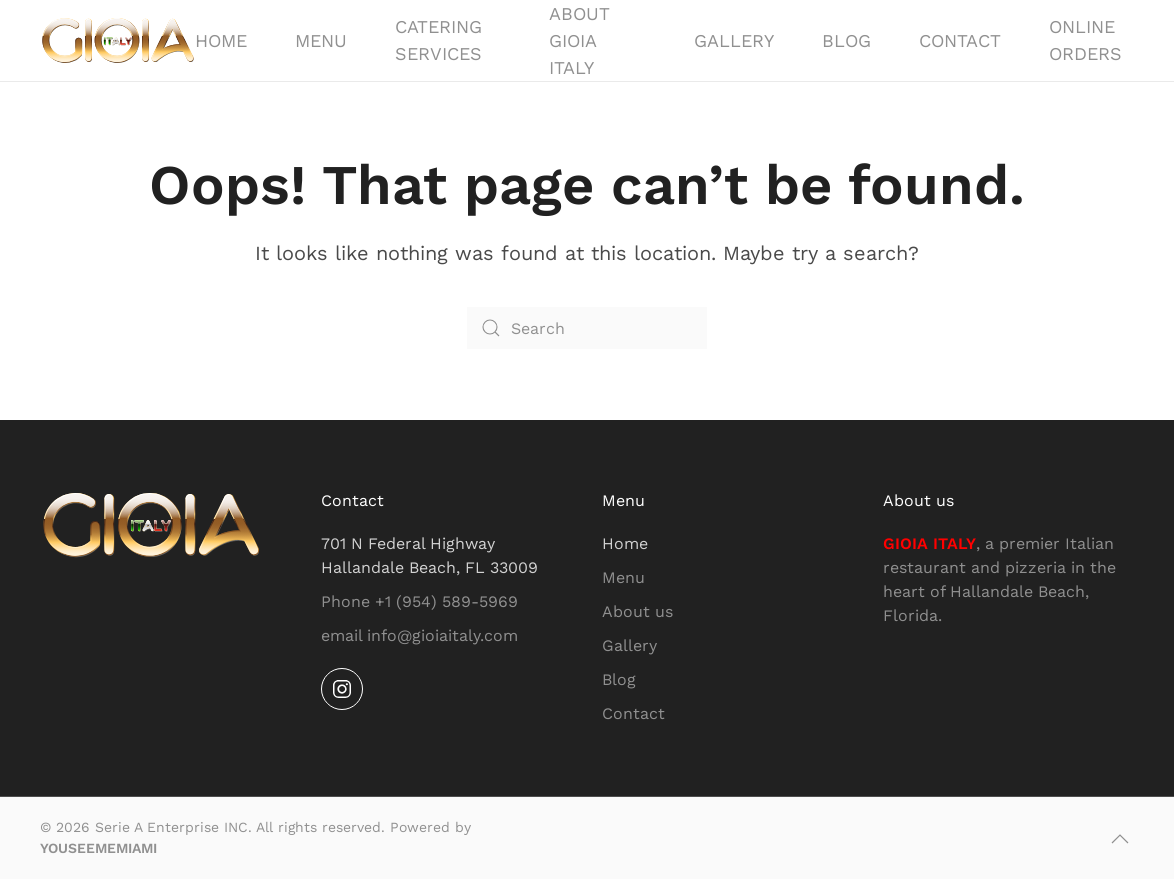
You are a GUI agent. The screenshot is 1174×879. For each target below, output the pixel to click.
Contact (960, 40)
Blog (846, 40)
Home (221, 40)
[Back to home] (117, 41)
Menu (321, 40)
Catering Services (438, 40)
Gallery (734, 40)
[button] (1120, 839)
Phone (419, 601)
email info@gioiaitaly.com (419, 635)
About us (637, 611)
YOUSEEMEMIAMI (98, 848)
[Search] (587, 328)
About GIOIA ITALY (579, 40)
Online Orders (1085, 40)
